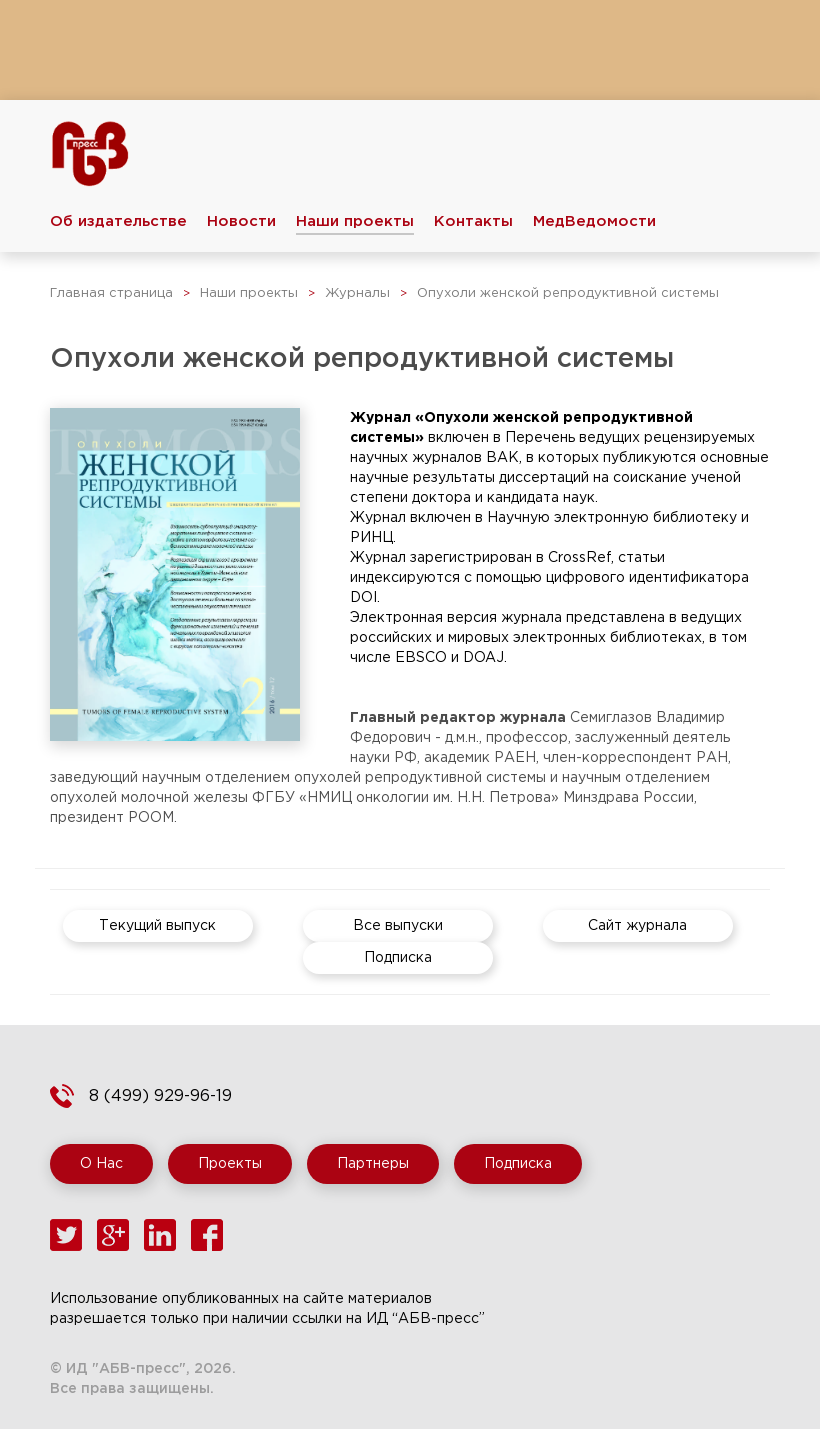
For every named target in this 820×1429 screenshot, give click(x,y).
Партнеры (373, 1164)
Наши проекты (355, 221)
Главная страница (111, 293)
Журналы (357, 293)
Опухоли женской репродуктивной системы (568, 293)
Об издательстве (118, 221)
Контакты (473, 221)
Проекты (230, 1164)
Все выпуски (398, 926)
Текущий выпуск (157, 926)
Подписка (398, 958)
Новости (241, 221)
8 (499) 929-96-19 (160, 1096)
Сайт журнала (637, 926)
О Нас (101, 1164)
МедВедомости (594, 221)
